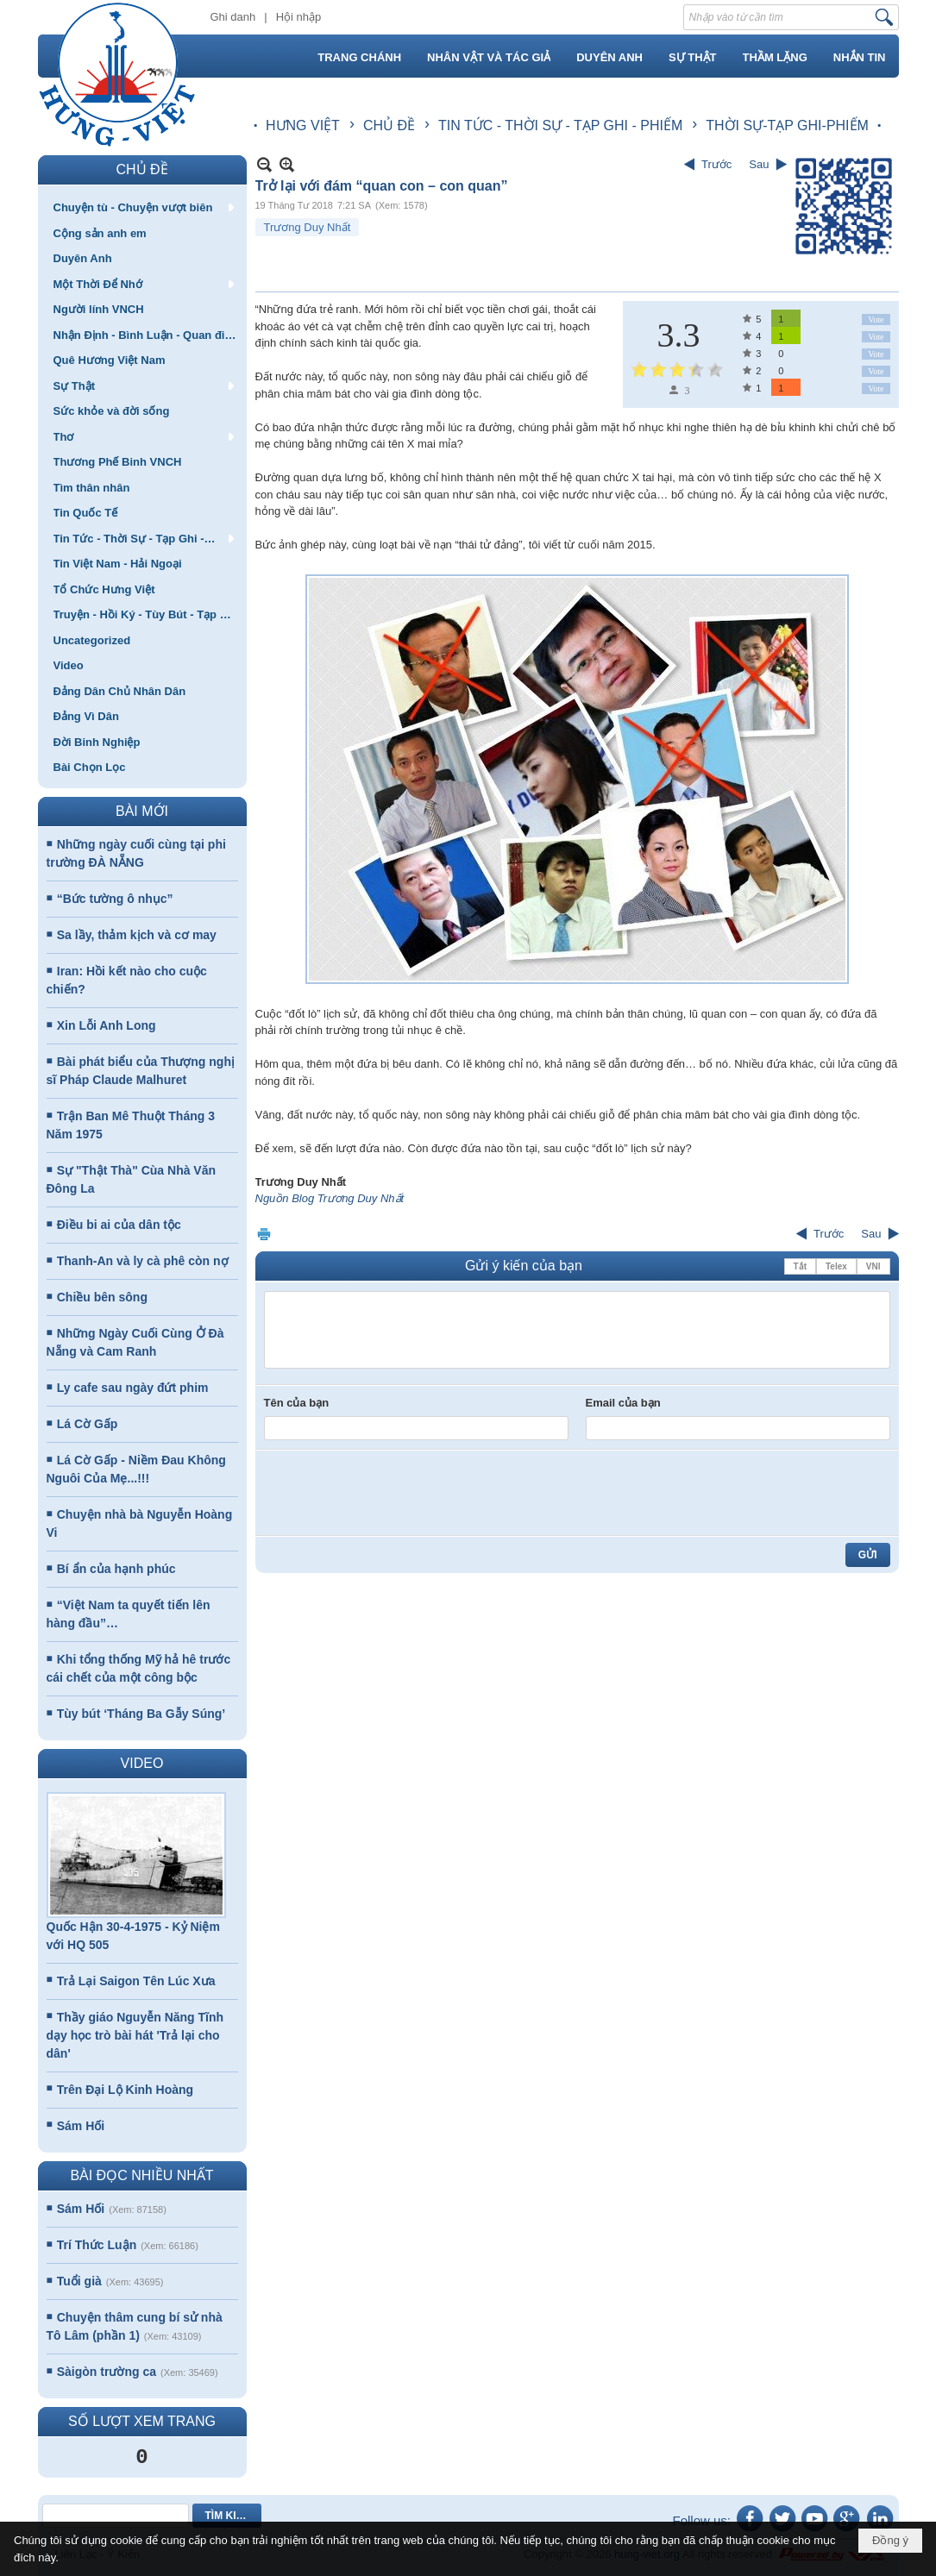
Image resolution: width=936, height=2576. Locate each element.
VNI (873, 1266)
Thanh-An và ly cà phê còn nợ (143, 1261)
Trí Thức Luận (96, 2245)
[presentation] (395, 1492)
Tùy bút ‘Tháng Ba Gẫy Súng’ (141, 1713)
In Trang (264, 1234)
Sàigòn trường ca (106, 2372)
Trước (716, 164)
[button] (142, 207)
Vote (875, 319)
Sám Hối (80, 2126)
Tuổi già (79, 2281)
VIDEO (142, 1763)
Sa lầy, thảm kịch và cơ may (137, 935)
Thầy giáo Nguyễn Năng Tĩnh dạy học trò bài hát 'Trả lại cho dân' (135, 2035)
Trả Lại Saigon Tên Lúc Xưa (136, 1981)
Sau (759, 164)
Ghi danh (233, 16)
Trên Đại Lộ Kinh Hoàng (125, 2090)
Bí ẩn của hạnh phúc (116, 1569)
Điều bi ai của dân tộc (119, 1225)
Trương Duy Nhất (307, 227)
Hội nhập (299, 16)
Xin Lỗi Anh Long (106, 1025)
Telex (836, 1266)
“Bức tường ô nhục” (115, 899)
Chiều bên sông (102, 1297)
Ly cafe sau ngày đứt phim (133, 1388)
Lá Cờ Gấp (87, 1424)
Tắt (800, 1266)
